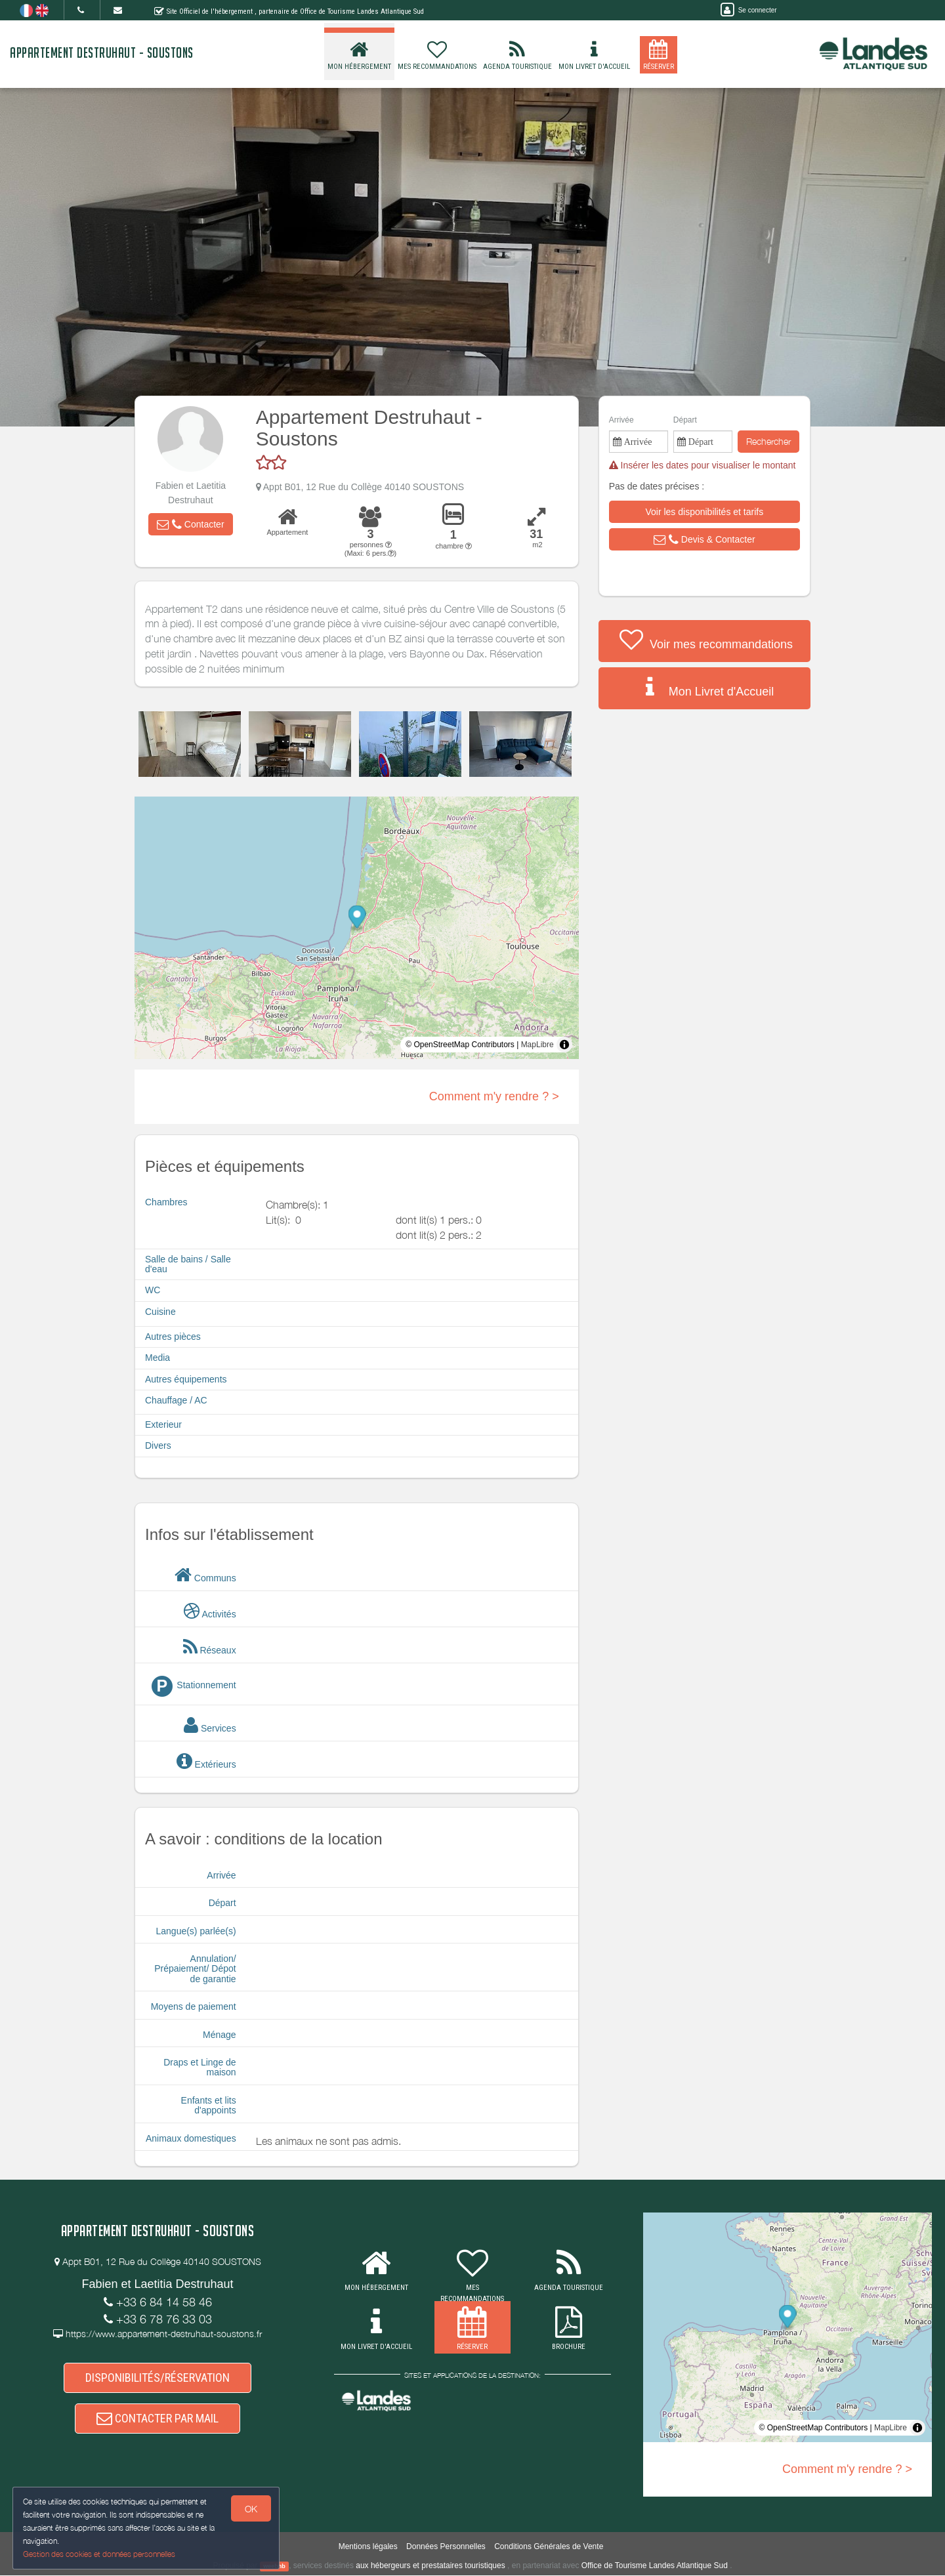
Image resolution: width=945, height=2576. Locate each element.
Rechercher (768, 441)
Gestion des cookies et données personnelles (100, 2554)
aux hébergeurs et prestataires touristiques (430, 2566)
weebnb (274, 2567)
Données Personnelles (446, 2547)
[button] (190, 524)
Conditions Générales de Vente (548, 2547)
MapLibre (537, 1044)
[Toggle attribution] (564, 1044)
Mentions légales (368, 2547)
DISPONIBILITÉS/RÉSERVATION (157, 2377)
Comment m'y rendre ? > (494, 1096)
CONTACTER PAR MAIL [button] (157, 2418)
